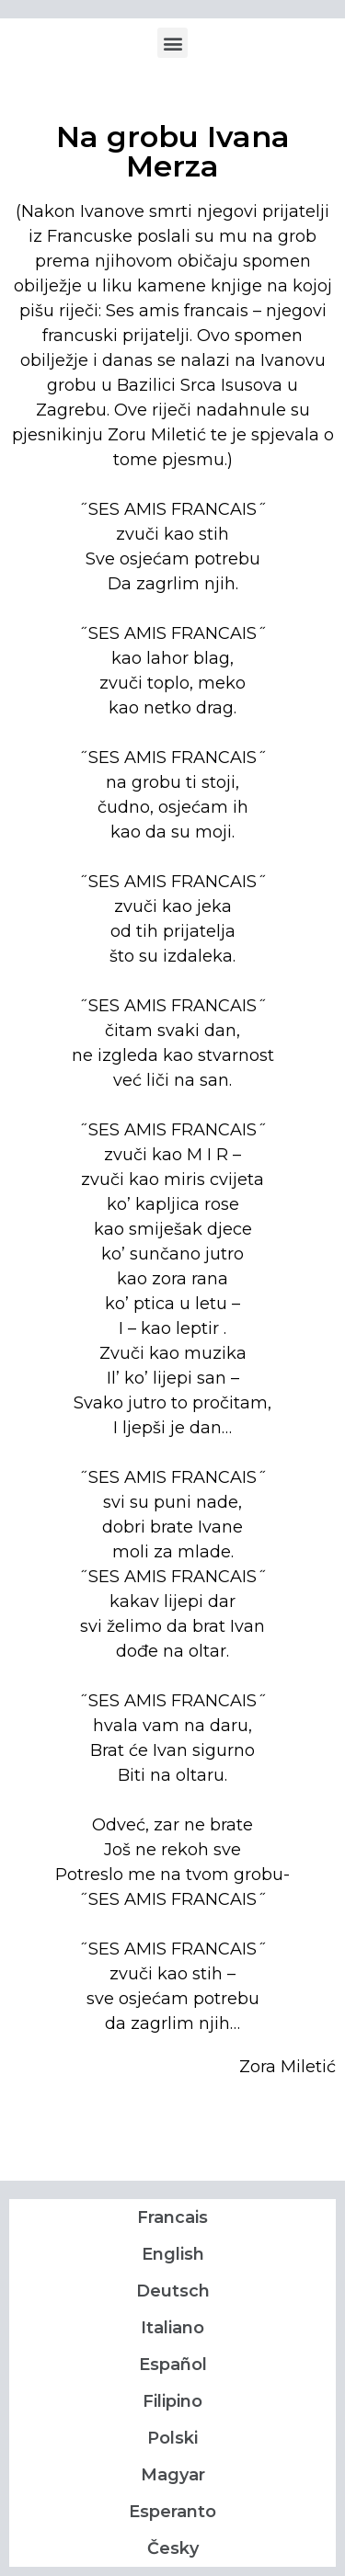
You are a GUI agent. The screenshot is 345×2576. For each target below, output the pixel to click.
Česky (173, 2548)
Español (173, 2364)
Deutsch (173, 2291)
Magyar (173, 2475)
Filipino (172, 2401)
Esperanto (172, 2512)
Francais (172, 2217)
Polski (172, 2438)
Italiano (172, 2328)
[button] (172, 43)
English (173, 2254)
